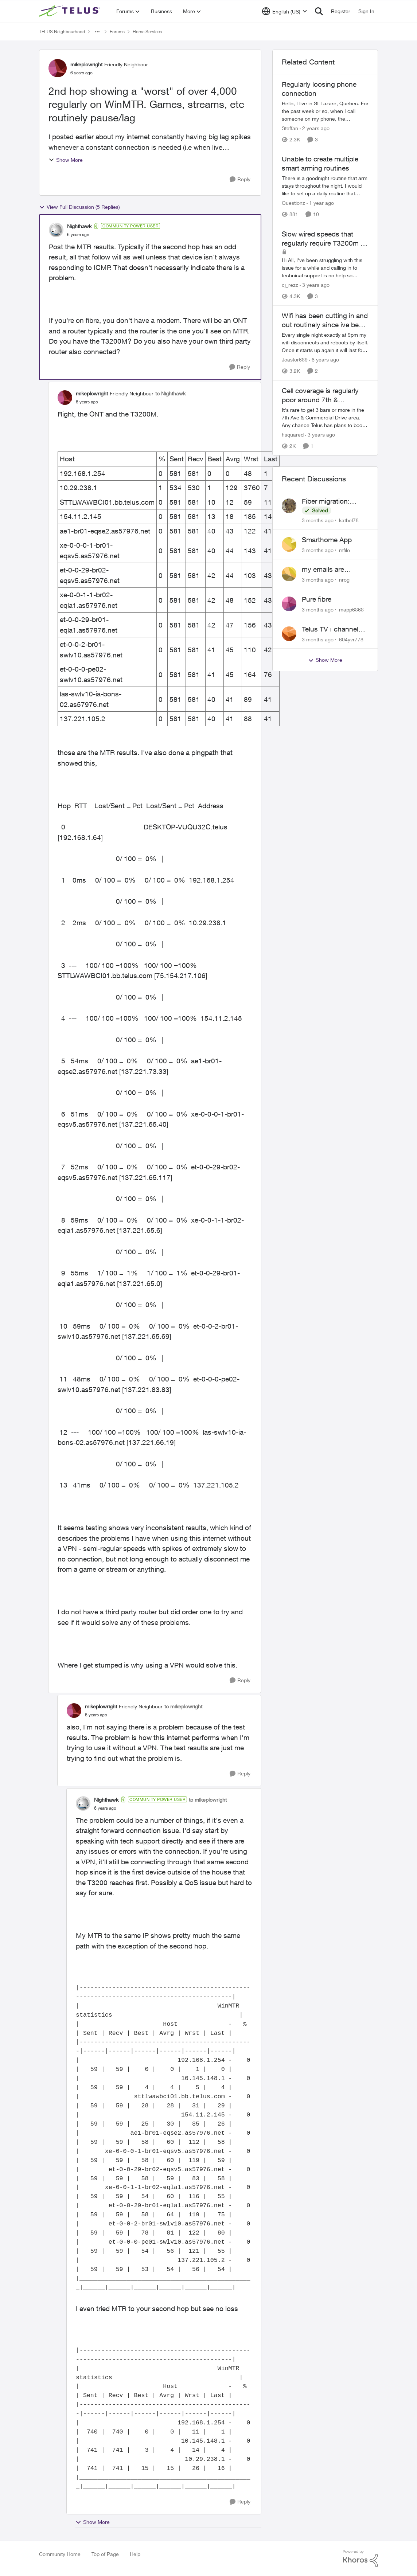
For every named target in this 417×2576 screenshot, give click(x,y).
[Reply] (240, 179)
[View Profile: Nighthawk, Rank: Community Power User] (56, 230)
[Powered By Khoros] (360, 2558)
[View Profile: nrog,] (289, 574)
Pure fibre (316, 599)
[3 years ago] (315, 285)
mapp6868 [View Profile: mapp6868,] (351, 609)
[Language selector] (284, 11)
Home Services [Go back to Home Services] (147, 31)
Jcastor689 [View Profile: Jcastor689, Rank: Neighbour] (295, 360)
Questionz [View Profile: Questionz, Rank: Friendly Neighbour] (293, 203)
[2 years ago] (315, 128)
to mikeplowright (183, 1706)
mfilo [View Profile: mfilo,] (344, 550)
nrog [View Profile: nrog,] (344, 579)
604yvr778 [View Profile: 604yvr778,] (351, 639)
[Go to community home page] (70, 11)
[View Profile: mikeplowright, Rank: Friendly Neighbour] (57, 68)
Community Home (60, 2554)
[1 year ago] (320, 203)
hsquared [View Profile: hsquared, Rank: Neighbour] (293, 434)
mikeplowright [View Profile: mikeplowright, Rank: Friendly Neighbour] (86, 64)
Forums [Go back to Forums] (117, 31)
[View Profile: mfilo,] (289, 544)
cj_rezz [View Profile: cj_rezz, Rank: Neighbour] (290, 285)
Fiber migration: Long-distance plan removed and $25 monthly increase (332, 501)
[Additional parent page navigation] (97, 32)
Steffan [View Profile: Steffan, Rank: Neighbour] (290, 128)
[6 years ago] (324, 360)
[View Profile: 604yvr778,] (289, 633)
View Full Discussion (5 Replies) (79, 207)
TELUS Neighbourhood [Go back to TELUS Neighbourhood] (62, 31)
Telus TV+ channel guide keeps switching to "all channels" (330, 629)
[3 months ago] (318, 520)
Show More (65, 160)
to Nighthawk (170, 393)
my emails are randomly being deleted (326, 569)
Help (135, 2554)
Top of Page (105, 2554)
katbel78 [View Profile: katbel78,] (349, 520)
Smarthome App (327, 540)
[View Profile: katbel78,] (289, 506)
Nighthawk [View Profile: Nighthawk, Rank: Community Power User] (79, 226)
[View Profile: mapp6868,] (289, 604)
